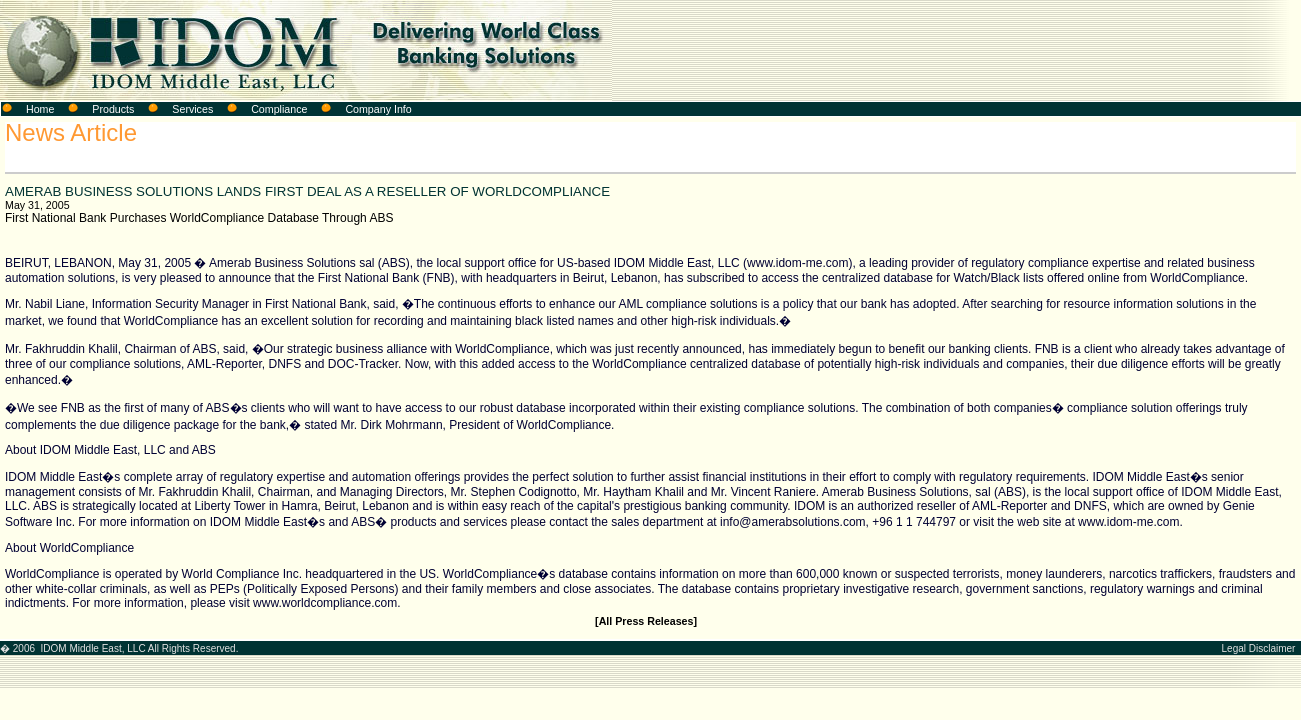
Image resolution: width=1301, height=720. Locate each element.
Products (113, 109)
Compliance (279, 109)
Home (40, 109)
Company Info (378, 109)
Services (192, 109)
